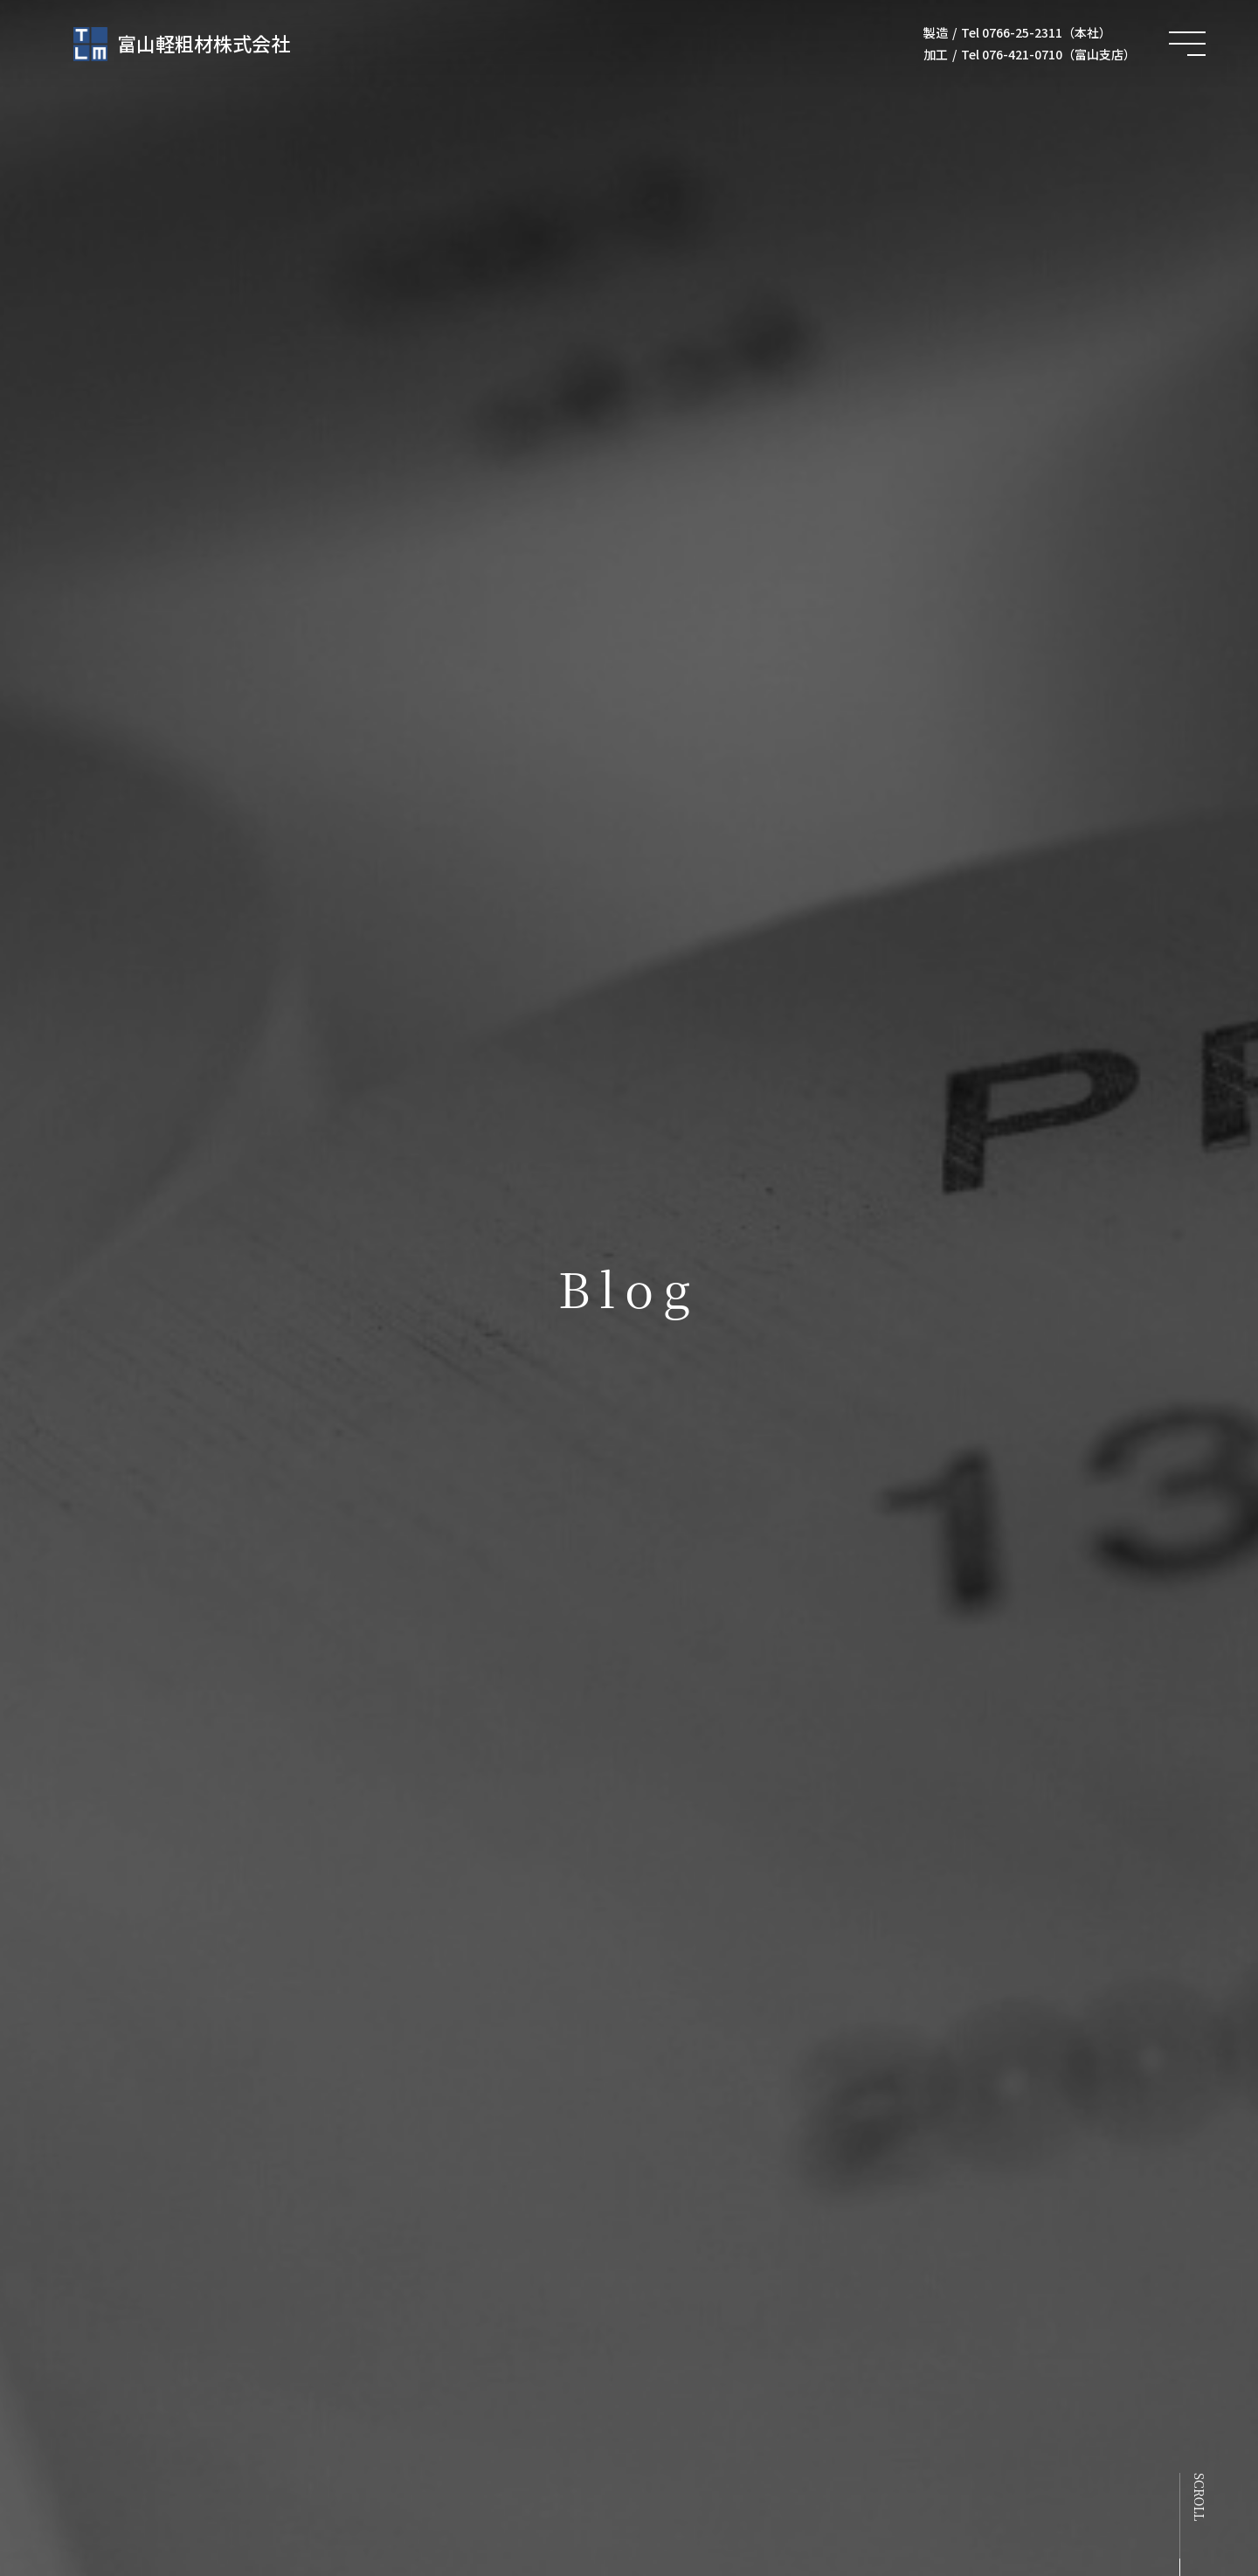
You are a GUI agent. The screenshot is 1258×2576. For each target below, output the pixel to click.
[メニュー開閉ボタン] (1187, 43)
